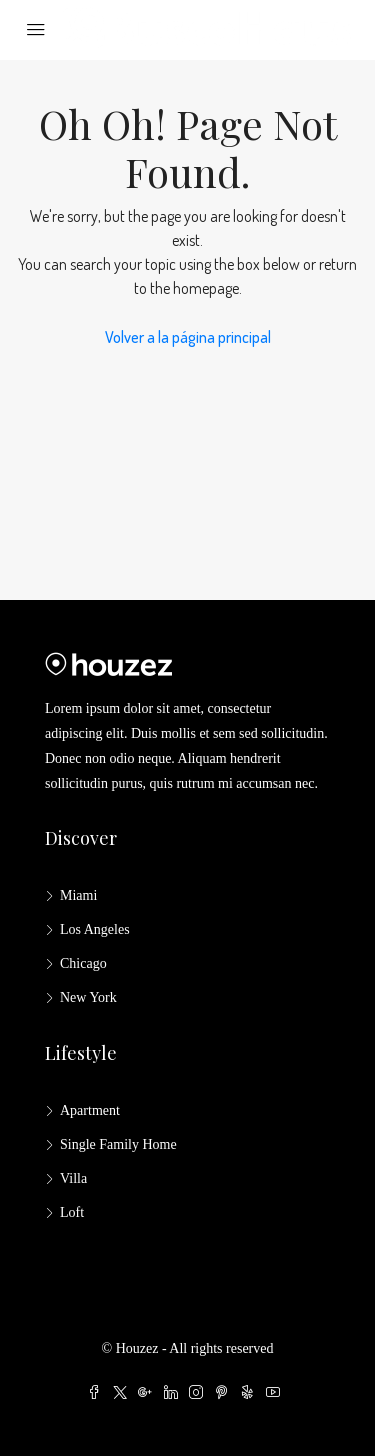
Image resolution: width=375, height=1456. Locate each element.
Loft (72, 1212)
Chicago (83, 963)
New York (88, 997)
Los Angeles (95, 929)
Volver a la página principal (188, 337)
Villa (73, 1178)
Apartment (90, 1110)
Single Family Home (118, 1144)
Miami (78, 895)
